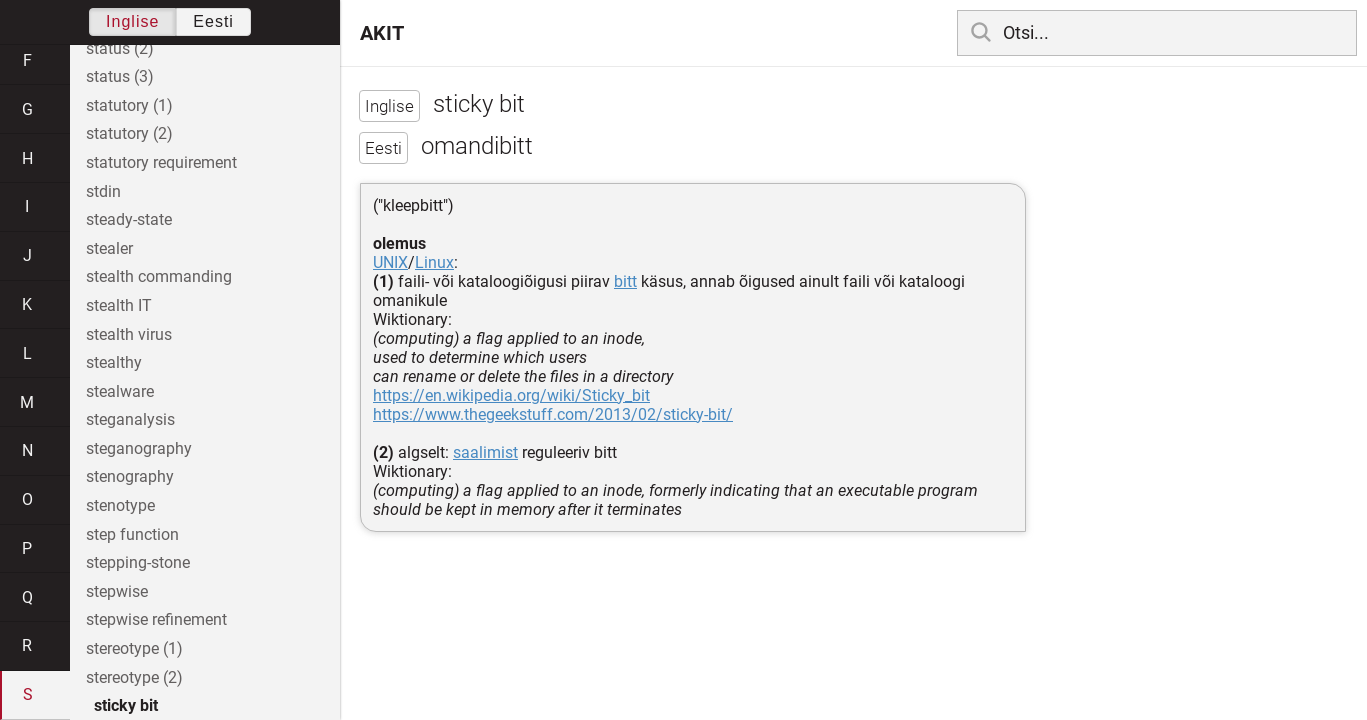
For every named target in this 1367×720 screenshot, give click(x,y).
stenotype (120, 505)
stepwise (117, 591)
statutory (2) (129, 133)
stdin (103, 191)
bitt (625, 281)
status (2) (120, 48)
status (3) (120, 76)
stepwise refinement (156, 619)
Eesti (213, 21)
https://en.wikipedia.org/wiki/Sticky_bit (511, 395)
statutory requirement (161, 162)
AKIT (382, 33)
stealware (120, 391)
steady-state (129, 219)
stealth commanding (159, 276)
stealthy (114, 362)
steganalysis (130, 419)
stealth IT (119, 305)
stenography (130, 476)
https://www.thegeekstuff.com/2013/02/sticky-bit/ (553, 414)
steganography (139, 448)
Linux (434, 262)
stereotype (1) (134, 648)
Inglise (132, 21)
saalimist (485, 452)
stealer (109, 248)
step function (132, 534)
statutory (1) (129, 105)
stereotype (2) (134, 677)
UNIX (390, 262)
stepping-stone (138, 562)
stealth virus (129, 334)
